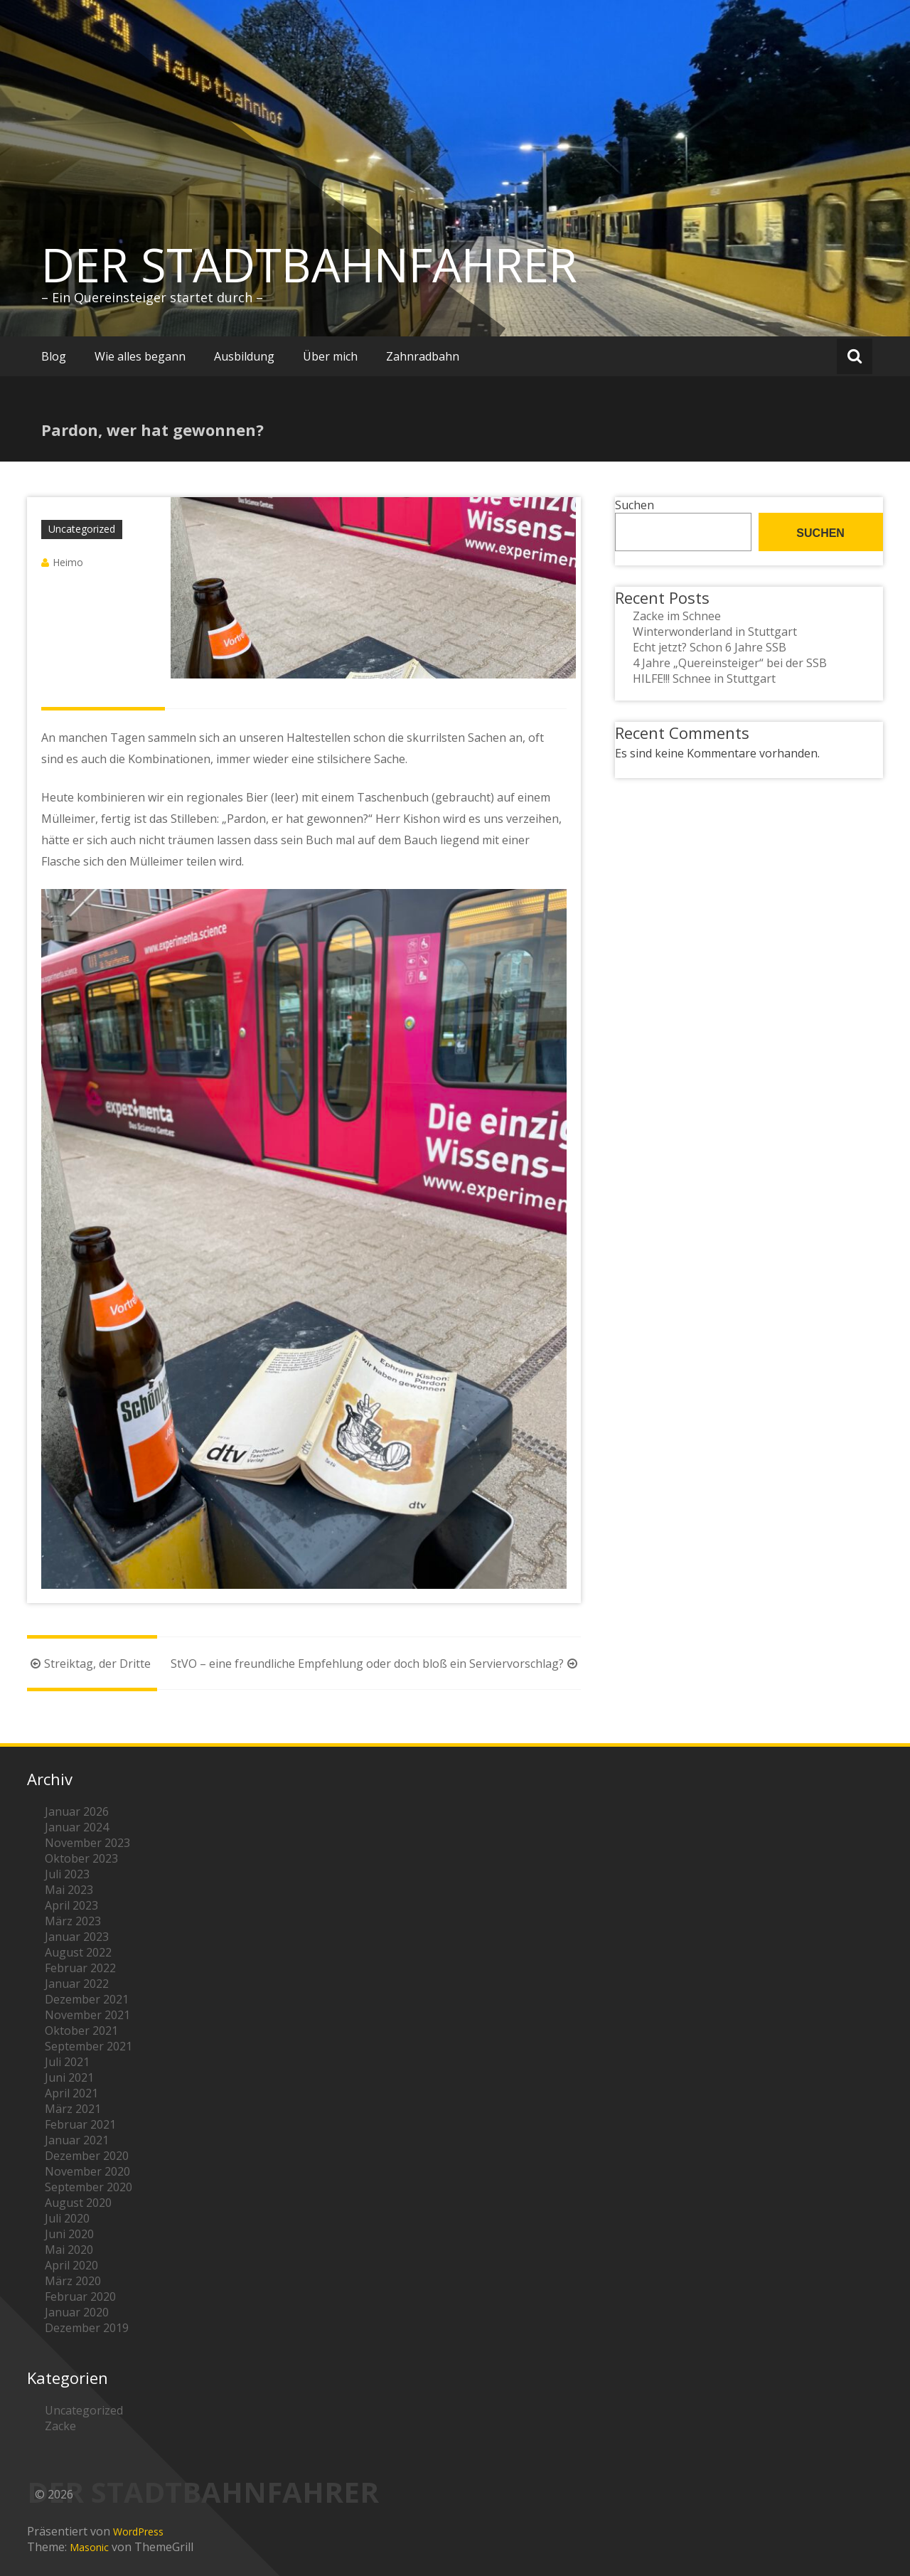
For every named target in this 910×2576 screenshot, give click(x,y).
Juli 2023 (67, 1874)
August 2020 (78, 2202)
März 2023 (73, 1921)
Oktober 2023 (81, 1858)
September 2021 (88, 2046)
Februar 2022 (80, 1968)
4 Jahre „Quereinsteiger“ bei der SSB (730, 663)
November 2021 (87, 2015)
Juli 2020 (67, 2218)
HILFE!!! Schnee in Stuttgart (704, 678)
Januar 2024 (77, 1827)
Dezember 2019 (87, 2328)
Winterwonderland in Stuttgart (715, 631)
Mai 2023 (69, 1890)
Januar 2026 (77, 1811)
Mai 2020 (69, 2249)
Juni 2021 (69, 2077)
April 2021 (71, 2093)
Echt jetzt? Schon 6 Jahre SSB (709, 647)
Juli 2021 (67, 2062)
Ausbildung (244, 356)
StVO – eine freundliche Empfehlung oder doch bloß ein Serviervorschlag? (376, 1663)
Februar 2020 (80, 2296)
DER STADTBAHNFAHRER (309, 264)
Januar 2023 (77, 1936)
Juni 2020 (69, 2234)
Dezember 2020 (87, 2155)
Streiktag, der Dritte (89, 1663)
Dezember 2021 (87, 1999)
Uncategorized (81, 529)
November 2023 (87, 1843)
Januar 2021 (77, 2140)
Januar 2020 (77, 2312)
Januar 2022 (77, 1983)
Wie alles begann (140, 356)
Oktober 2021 (81, 2030)
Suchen (634, 505)
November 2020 (87, 2171)
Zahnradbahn (422, 356)
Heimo (68, 562)
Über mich (330, 356)
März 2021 (73, 2109)
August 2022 (78, 1952)
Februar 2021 (80, 2124)
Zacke (60, 2426)
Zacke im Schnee (677, 616)
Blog (53, 356)
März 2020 (73, 2281)
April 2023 (71, 1905)
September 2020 (88, 2187)
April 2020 (71, 2265)
